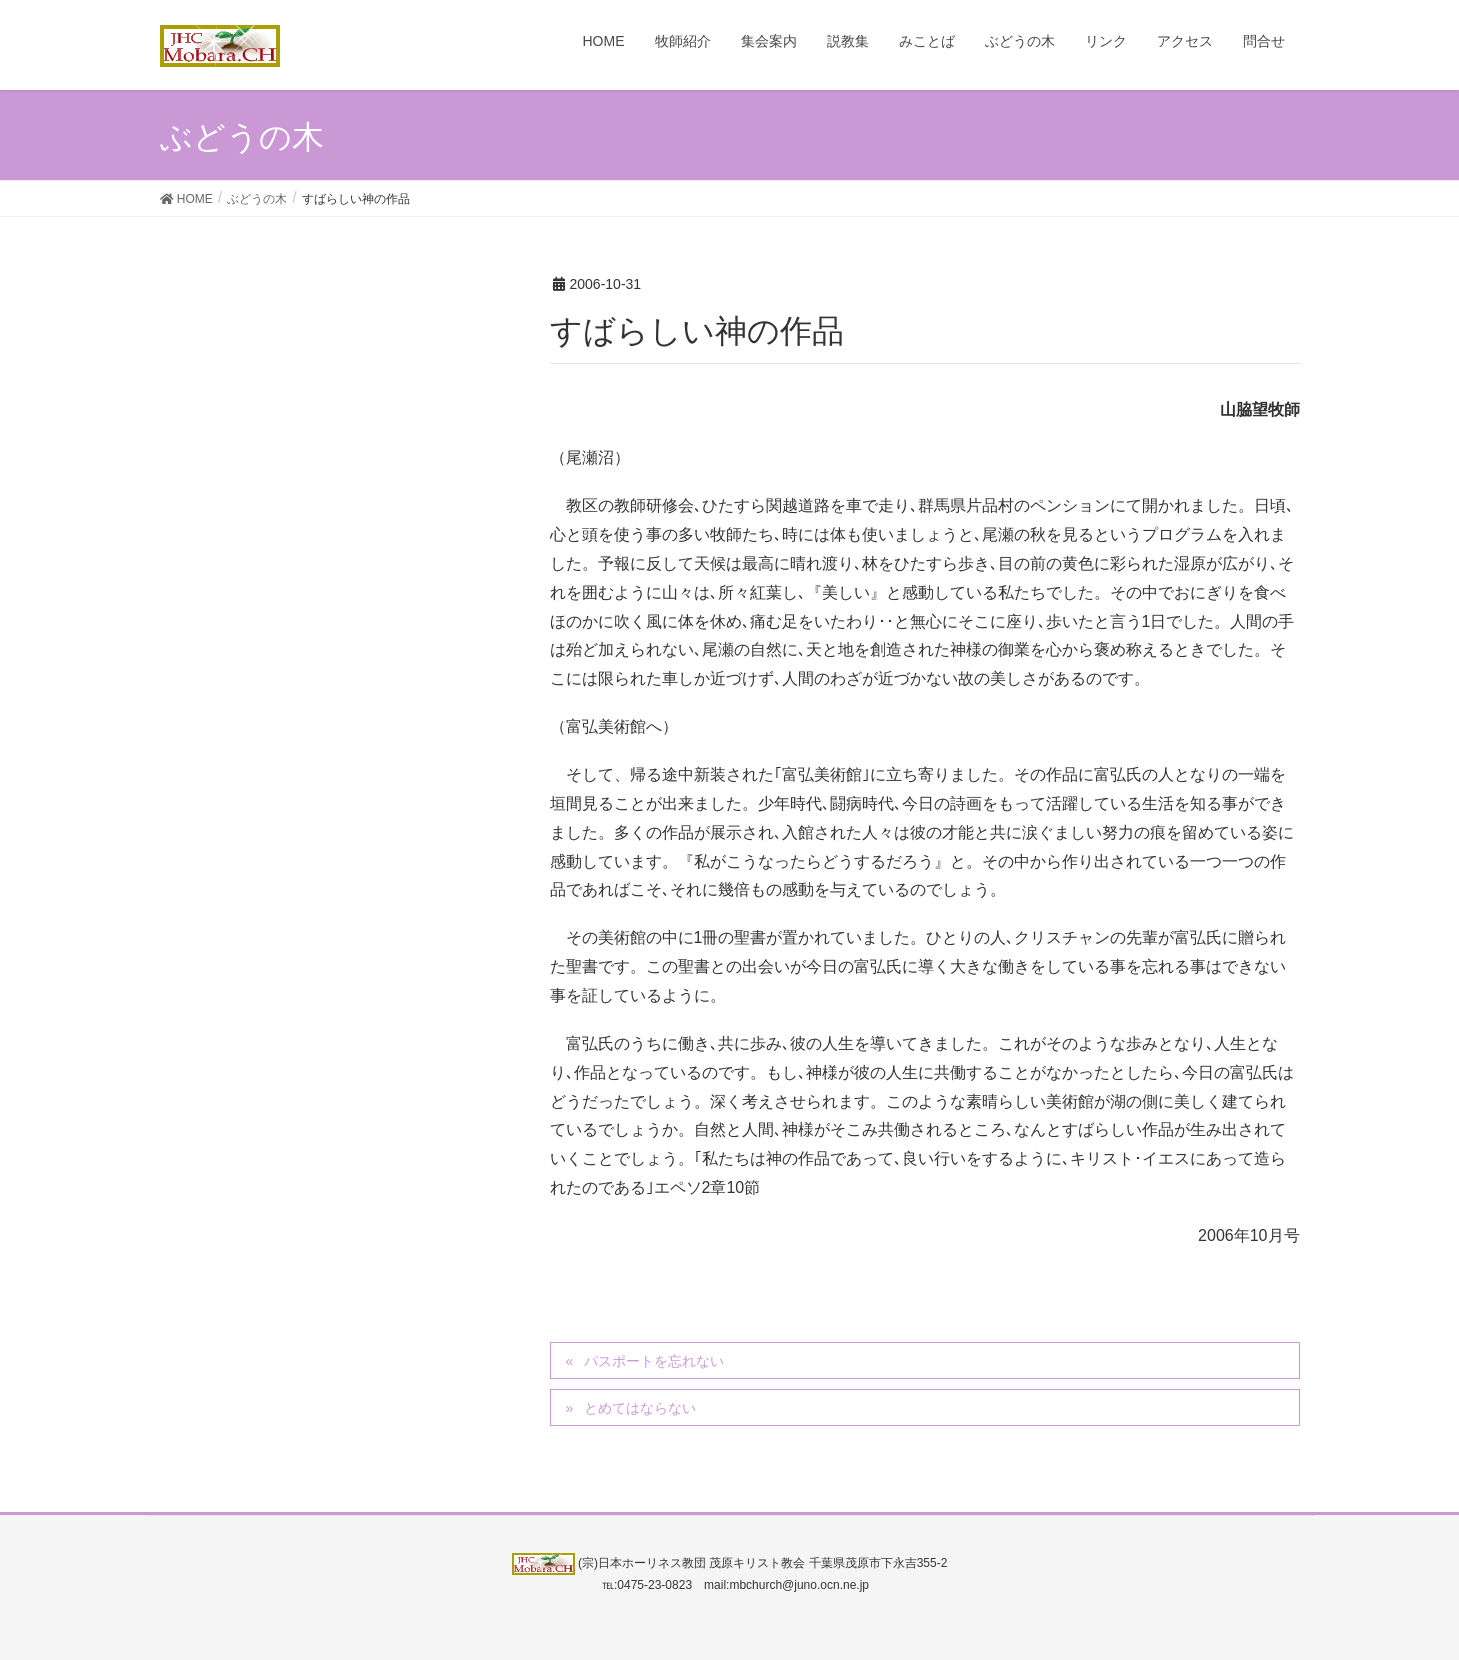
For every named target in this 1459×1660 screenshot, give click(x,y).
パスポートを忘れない (654, 1361)
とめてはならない (640, 1408)
